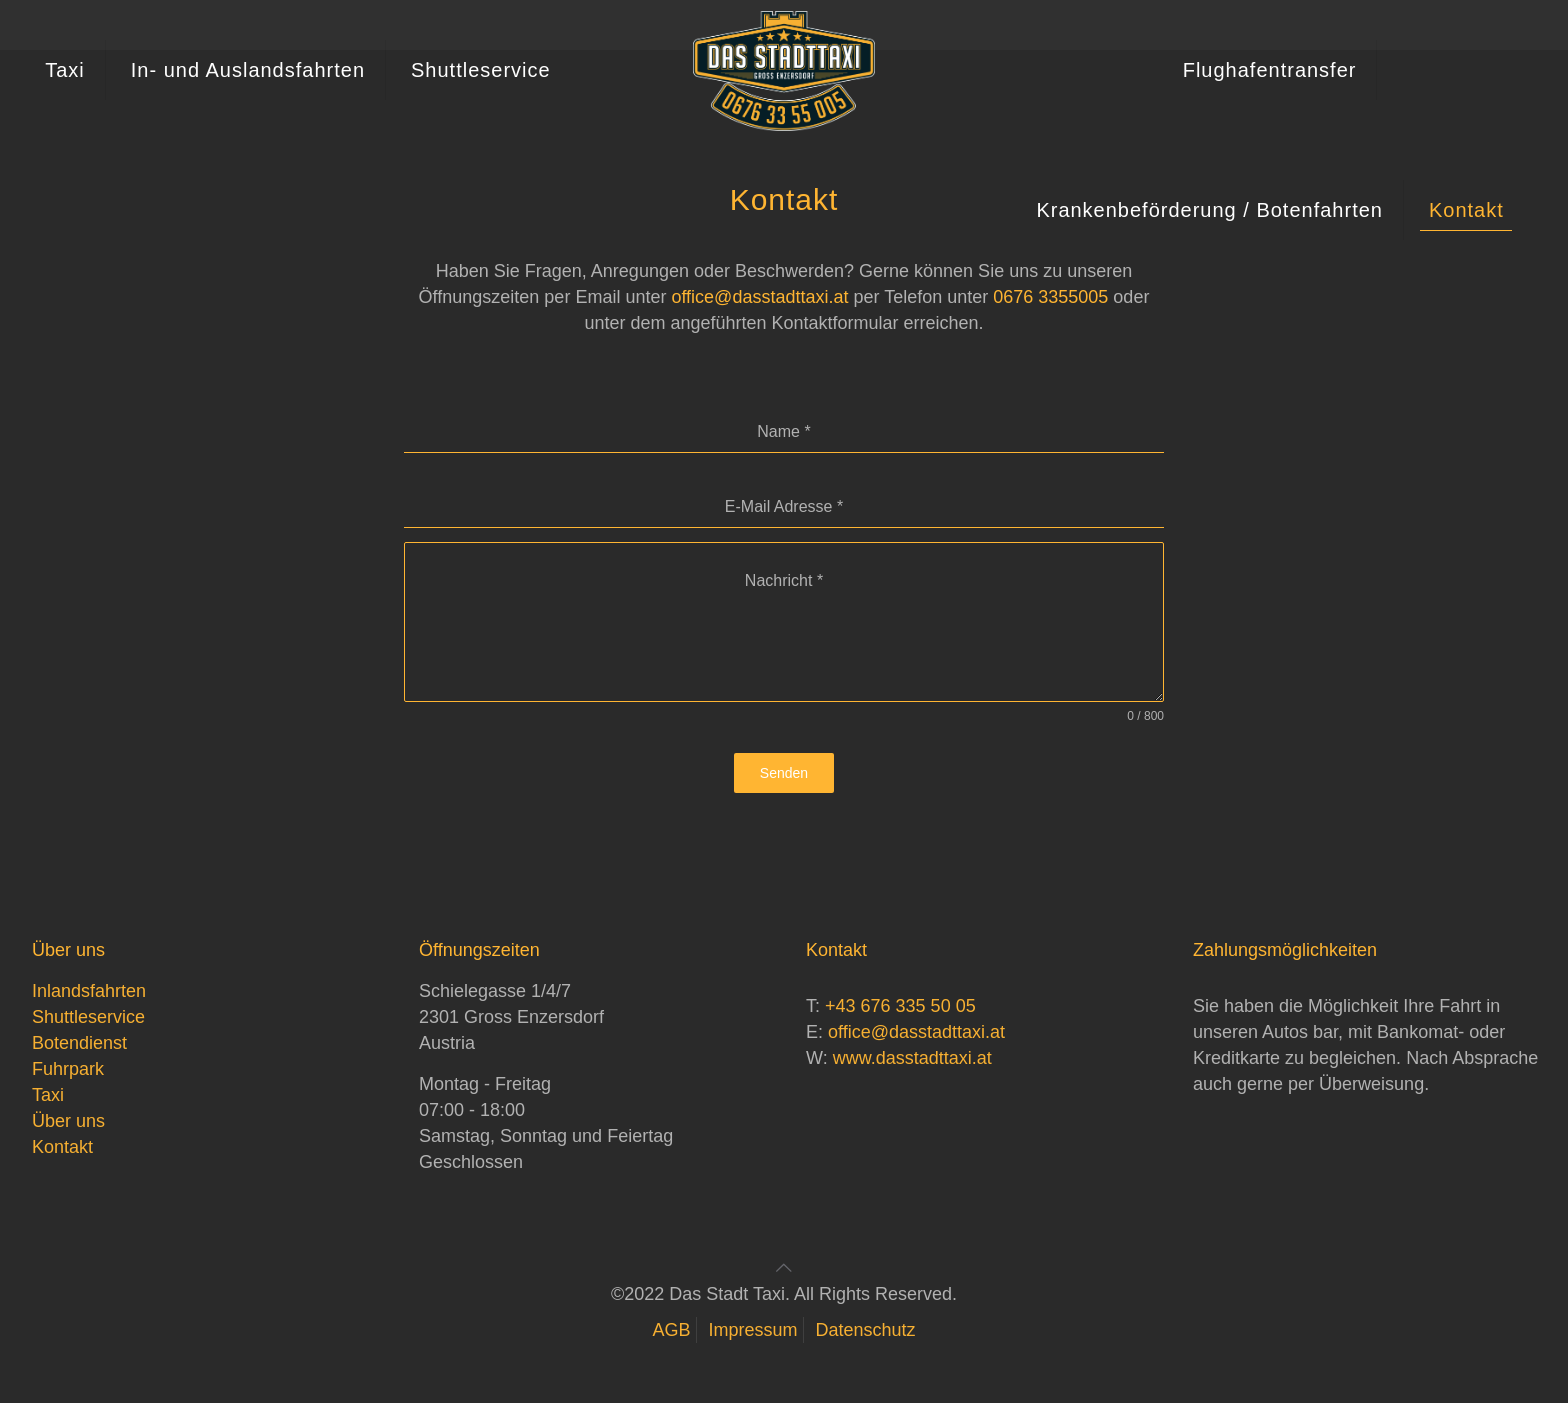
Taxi (48, 1095)
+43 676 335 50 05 (900, 1006)
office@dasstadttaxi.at (759, 297)
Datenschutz (866, 1330)
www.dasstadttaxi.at (912, 1058)
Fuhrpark (68, 1069)
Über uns (68, 1121)
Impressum (752, 1330)
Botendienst (79, 1043)
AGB (671, 1330)
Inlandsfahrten (89, 991)
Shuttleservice (88, 1017)
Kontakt (62, 1147)
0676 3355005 (1050, 297)
